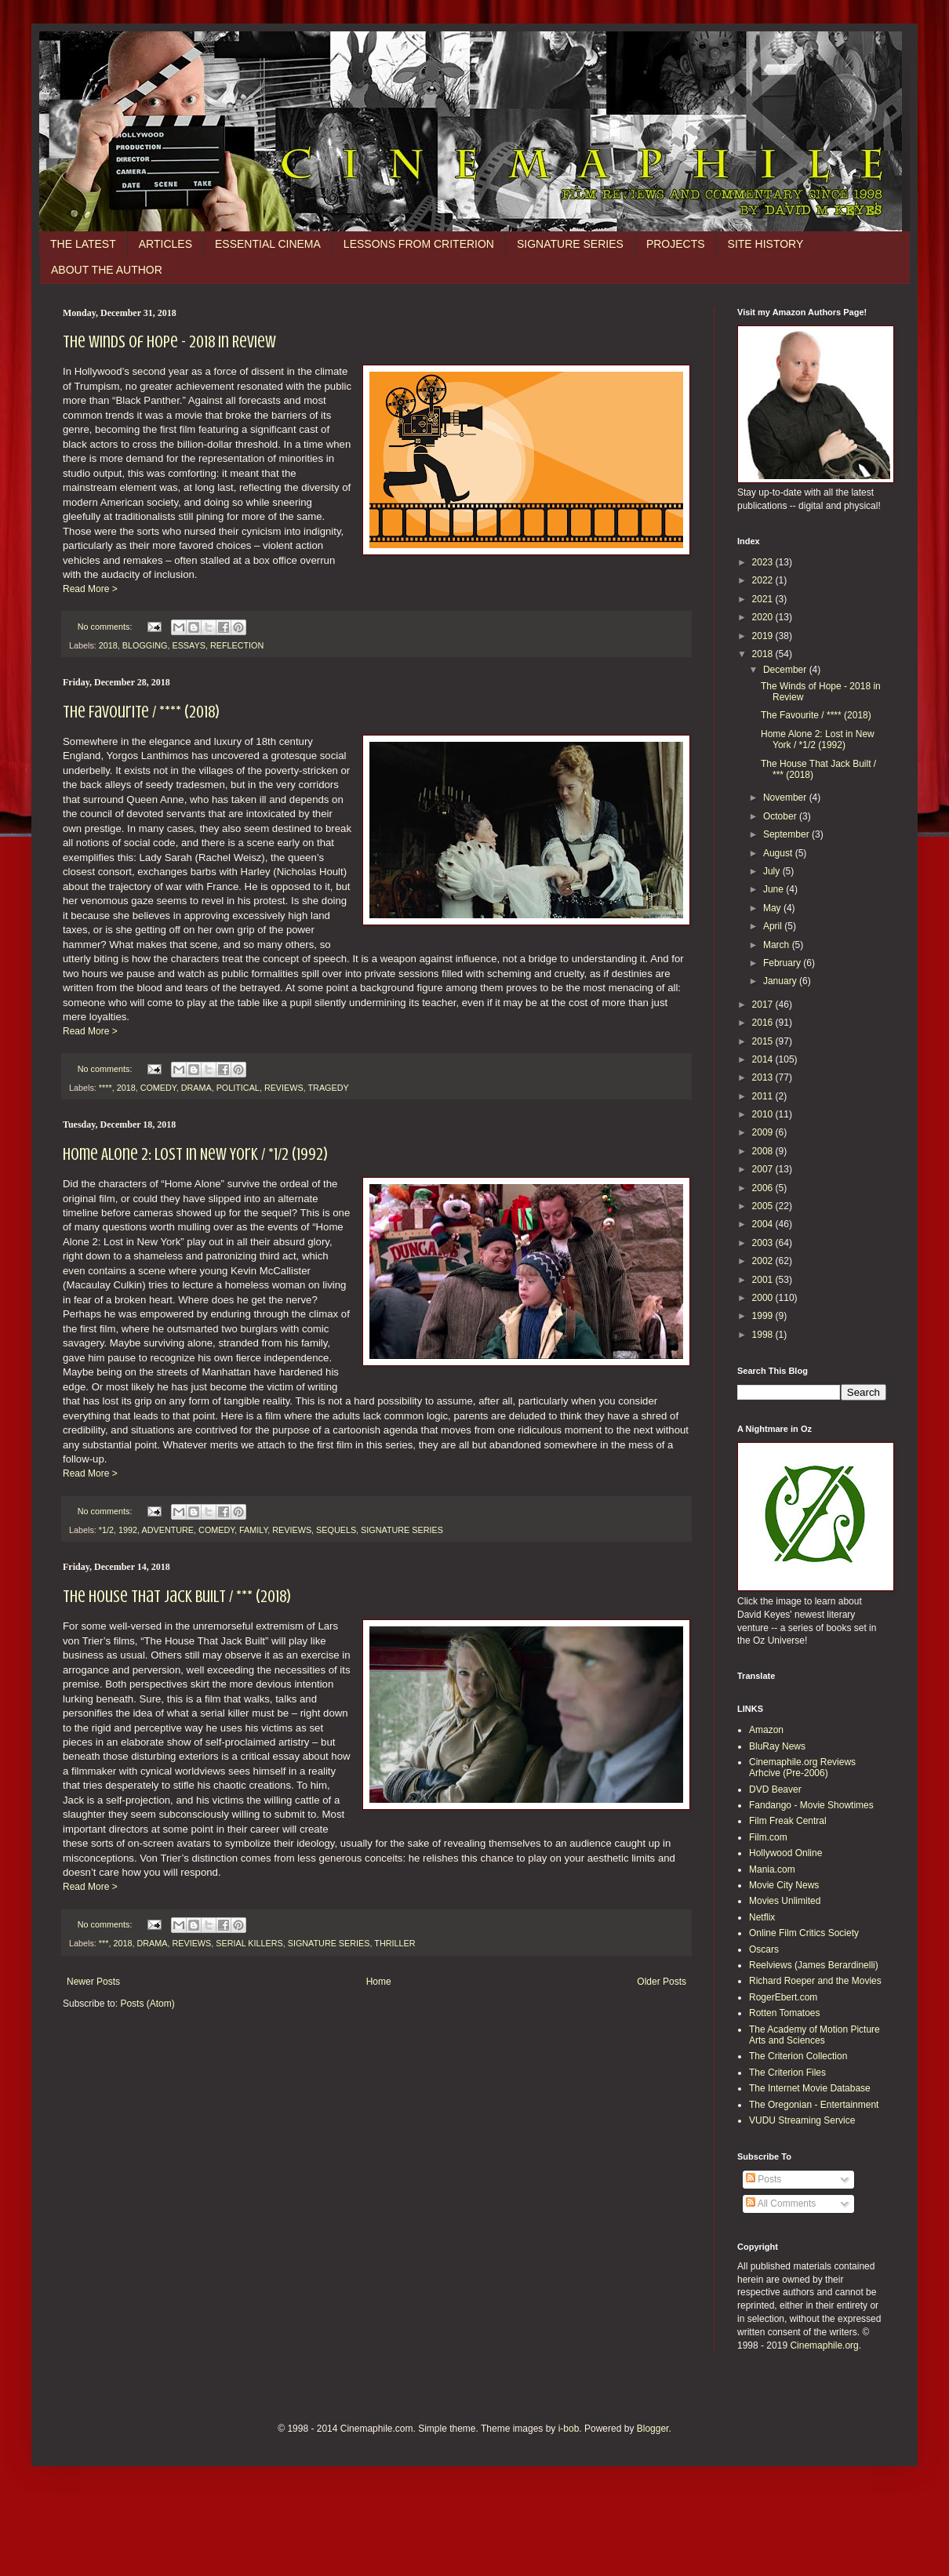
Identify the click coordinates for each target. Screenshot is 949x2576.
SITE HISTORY (766, 244)
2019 (764, 635)
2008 (764, 1151)
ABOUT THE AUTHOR (106, 269)
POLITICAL (238, 1087)
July (773, 871)
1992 (127, 1530)
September (787, 834)
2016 (764, 1022)
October (781, 816)
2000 (764, 1297)
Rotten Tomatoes (784, 2012)
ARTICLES (165, 244)
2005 (764, 1206)
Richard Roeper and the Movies (815, 1980)
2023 (764, 562)
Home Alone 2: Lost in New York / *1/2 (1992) (195, 1154)
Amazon (766, 1729)
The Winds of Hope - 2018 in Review (169, 341)
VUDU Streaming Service (802, 2120)
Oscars (764, 1949)
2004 (764, 1224)
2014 (764, 1059)
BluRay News (777, 1746)
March (777, 944)
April (773, 926)
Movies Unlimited (784, 1900)
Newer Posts (93, 1981)
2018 (108, 645)
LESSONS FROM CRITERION (419, 244)
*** (104, 1943)
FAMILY (253, 1530)
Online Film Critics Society (804, 1932)
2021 (764, 599)
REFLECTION (237, 645)
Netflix (762, 1917)
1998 (764, 1334)
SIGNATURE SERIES (570, 244)
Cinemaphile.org (824, 2345)
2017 (764, 1004)
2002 (764, 1260)
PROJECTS (675, 244)
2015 (764, 1041)
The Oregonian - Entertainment (813, 2104)
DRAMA (196, 1087)
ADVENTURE (167, 1530)
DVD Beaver (775, 1789)
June (774, 889)
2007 (764, 1169)
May (773, 908)
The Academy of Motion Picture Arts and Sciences (814, 2035)
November (786, 797)
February (783, 962)
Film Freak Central (788, 1820)
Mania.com (772, 1869)
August (779, 853)
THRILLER (394, 1943)
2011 (764, 1096)
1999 (764, 1315)
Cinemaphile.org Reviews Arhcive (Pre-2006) (802, 1767)
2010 (764, 1114)
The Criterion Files (787, 2072)
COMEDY (158, 1087)
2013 (764, 1077)
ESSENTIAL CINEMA (268, 244)
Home (378, 1981)
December (786, 669)
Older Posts (661, 1981)
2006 (764, 1188)
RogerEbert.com (783, 1997)
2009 (764, 1132)
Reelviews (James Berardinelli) (813, 1965)
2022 (764, 580)
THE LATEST (83, 244)
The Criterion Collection (798, 2056)
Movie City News (784, 1885)
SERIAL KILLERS (249, 1943)
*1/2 (106, 1530)
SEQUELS (336, 1530)
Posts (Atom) (147, 2003)
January (781, 981)
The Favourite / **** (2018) (141, 711)
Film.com (768, 1837)
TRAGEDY (327, 1087)
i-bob (569, 2428)
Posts (763, 2179)
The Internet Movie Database (810, 2088)
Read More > (90, 588)
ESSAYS (188, 645)
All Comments (781, 2203)
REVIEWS (284, 1087)
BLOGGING (145, 645)
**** (105, 1087)
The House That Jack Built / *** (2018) (177, 1596)
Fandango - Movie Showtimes (811, 1805)
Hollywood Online (785, 1853)
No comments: (106, 626)
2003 (764, 1242)
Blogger (653, 2428)
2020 (764, 617)
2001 (764, 1279)
